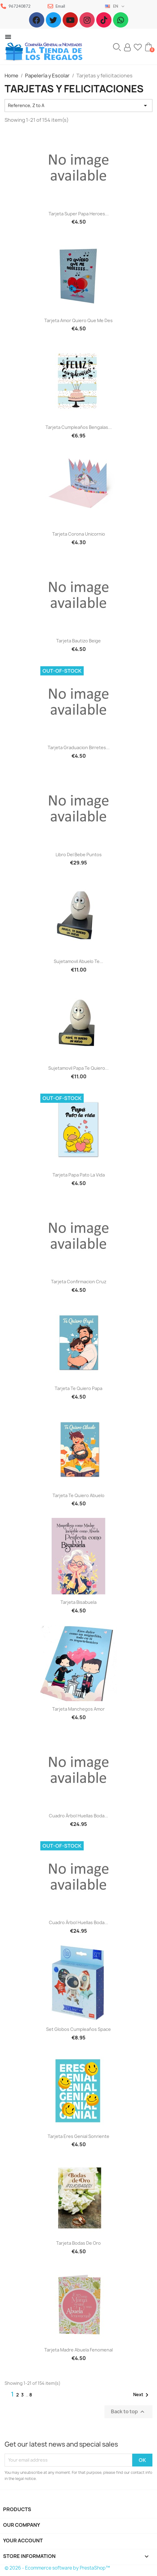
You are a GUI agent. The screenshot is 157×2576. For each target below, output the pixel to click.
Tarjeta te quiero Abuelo (78, 1495)
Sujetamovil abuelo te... (78, 961)
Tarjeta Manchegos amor (78, 1709)
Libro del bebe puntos (79, 854)
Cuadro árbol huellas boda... (78, 1816)
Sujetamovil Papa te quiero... (78, 1068)
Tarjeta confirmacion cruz (78, 1281)
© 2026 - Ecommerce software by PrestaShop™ (57, 2568)
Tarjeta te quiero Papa (78, 1388)
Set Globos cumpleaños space (78, 2029)
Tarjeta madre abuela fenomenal (78, 2350)
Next (142, 2395)
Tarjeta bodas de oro (78, 2243)
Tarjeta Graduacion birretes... (79, 747)
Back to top (128, 2411)
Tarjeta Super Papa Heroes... (79, 214)
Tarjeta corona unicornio (78, 534)
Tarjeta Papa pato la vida (79, 1175)
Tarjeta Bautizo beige (78, 641)
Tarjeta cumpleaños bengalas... (79, 427)
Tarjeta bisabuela (78, 1602)
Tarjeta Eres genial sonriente (78, 2136)
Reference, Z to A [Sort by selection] (78, 105)
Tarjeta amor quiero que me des (78, 320)
